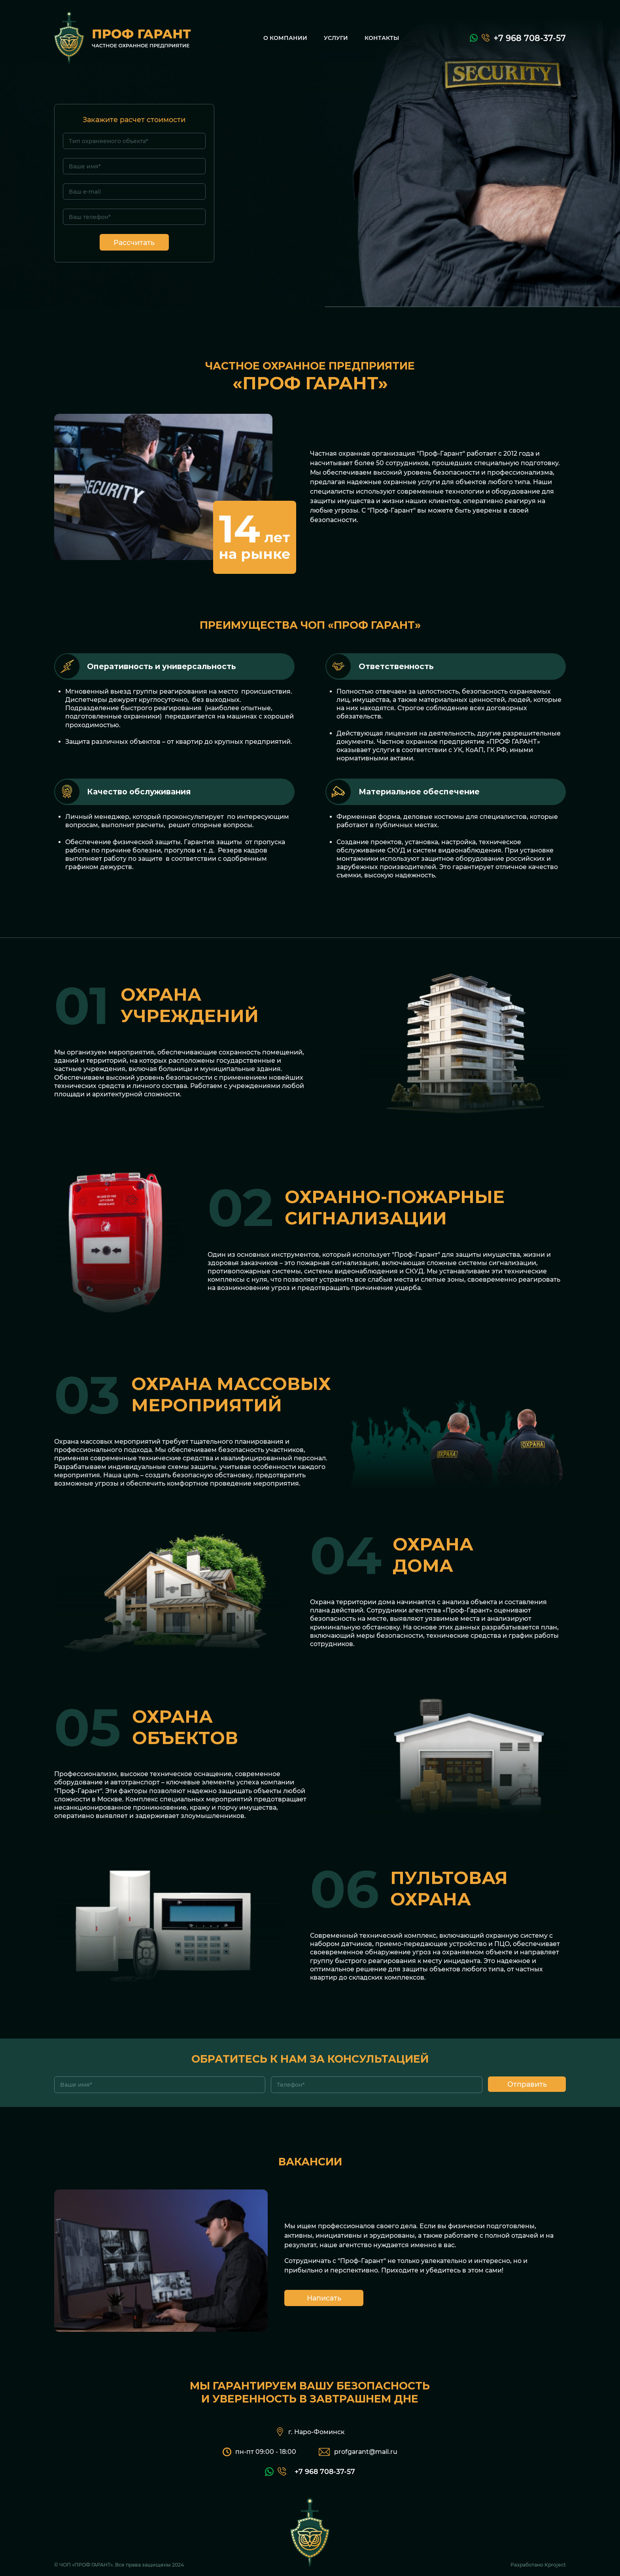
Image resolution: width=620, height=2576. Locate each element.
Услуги (336, 37)
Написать (324, 2298)
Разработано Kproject (538, 2565)
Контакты (382, 37)
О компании (285, 37)
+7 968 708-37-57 (529, 38)
